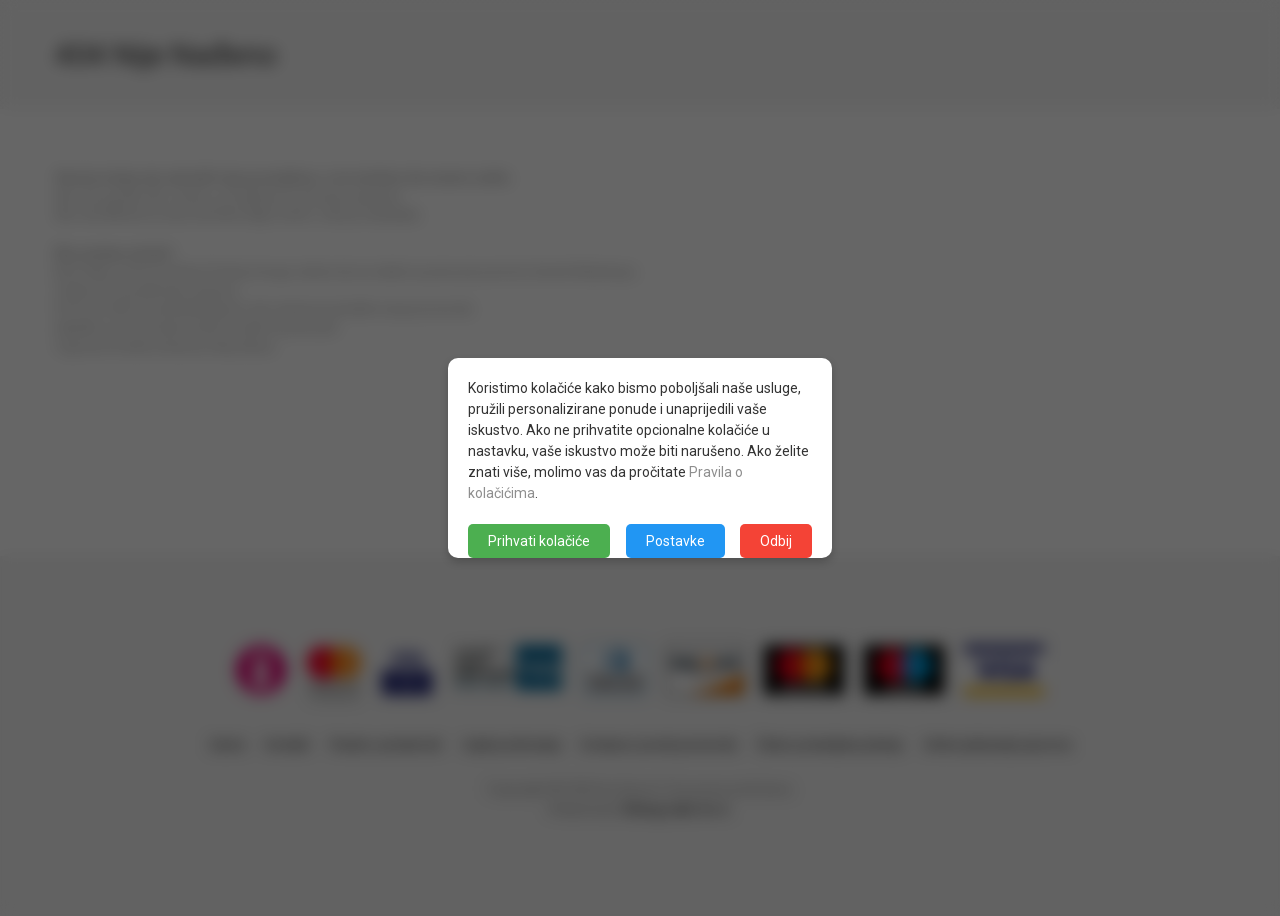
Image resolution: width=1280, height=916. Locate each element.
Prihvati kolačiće (539, 541)
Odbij (776, 541)
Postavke (675, 541)
